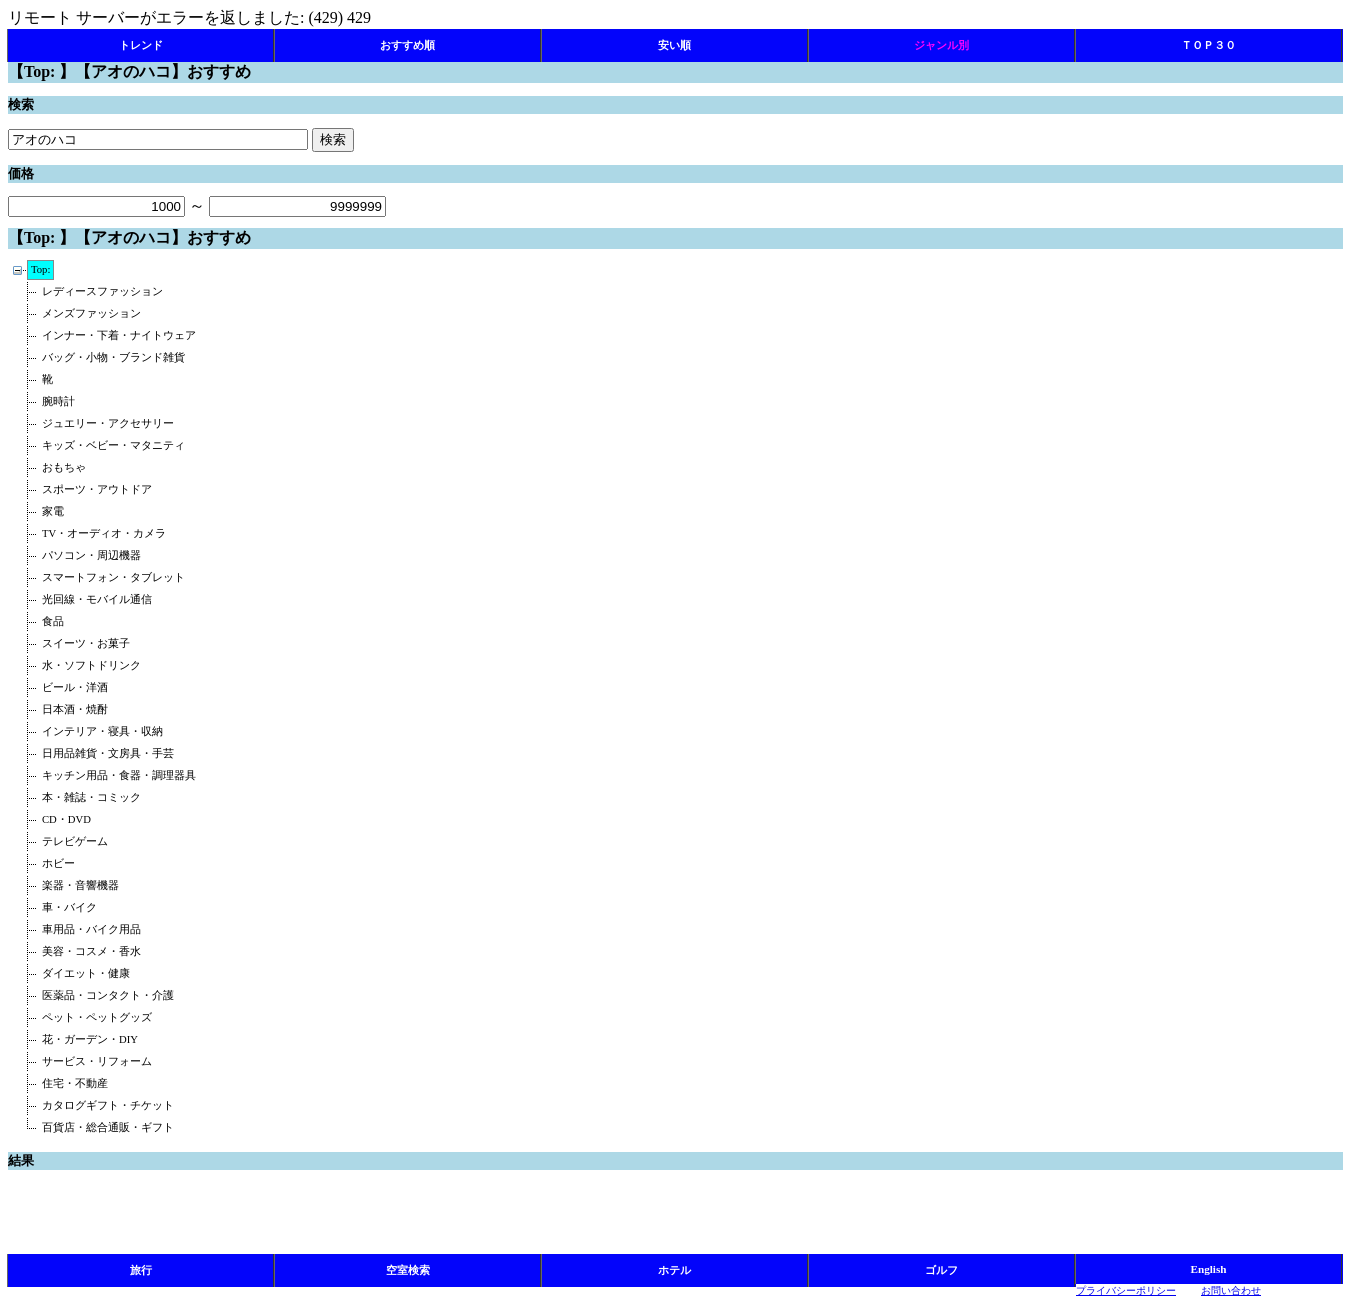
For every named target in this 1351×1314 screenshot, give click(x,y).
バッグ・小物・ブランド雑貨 (113, 357)
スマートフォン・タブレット (113, 577)
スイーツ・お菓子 (86, 643)
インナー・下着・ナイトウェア (119, 335)
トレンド (141, 45)
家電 (53, 511)
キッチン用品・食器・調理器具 (119, 775)
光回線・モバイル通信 (97, 599)
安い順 (674, 45)
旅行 (141, 1270)
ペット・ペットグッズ (97, 1017)
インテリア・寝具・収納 (102, 731)
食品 (53, 621)
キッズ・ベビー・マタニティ (113, 445)
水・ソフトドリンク (91, 665)
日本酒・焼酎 (75, 709)
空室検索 (408, 1270)
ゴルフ (941, 1270)
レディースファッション (102, 291)
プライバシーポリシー (1126, 1290)
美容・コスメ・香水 (91, 951)
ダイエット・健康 (86, 973)
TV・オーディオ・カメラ (104, 533)
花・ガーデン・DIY (90, 1039)
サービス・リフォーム (97, 1061)
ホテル (674, 1270)
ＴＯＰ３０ (1208, 45)
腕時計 (58, 401)
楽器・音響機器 (80, 885)
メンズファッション (91, 313)
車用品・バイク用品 (91, 929)
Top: (40, 269)
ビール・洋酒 (75, 687)
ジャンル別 (941, 45)
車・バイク (69, 907)
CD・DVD (66, 819)
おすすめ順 (407, 45)
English (1208, 1269)
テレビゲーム (75, 841)
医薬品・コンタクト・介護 (108, 995)
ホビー (58, 863)
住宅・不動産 (75, 1083)
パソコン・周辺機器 (91, 555)
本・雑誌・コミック (91, 797)
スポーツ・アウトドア (97, 489)
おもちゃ (64, 467)
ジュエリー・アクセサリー (108, 423)
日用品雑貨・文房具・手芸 (108, 753)
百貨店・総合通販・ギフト (108, 1127)
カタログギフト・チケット (108, 1105)
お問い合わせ (1231, 1290)
